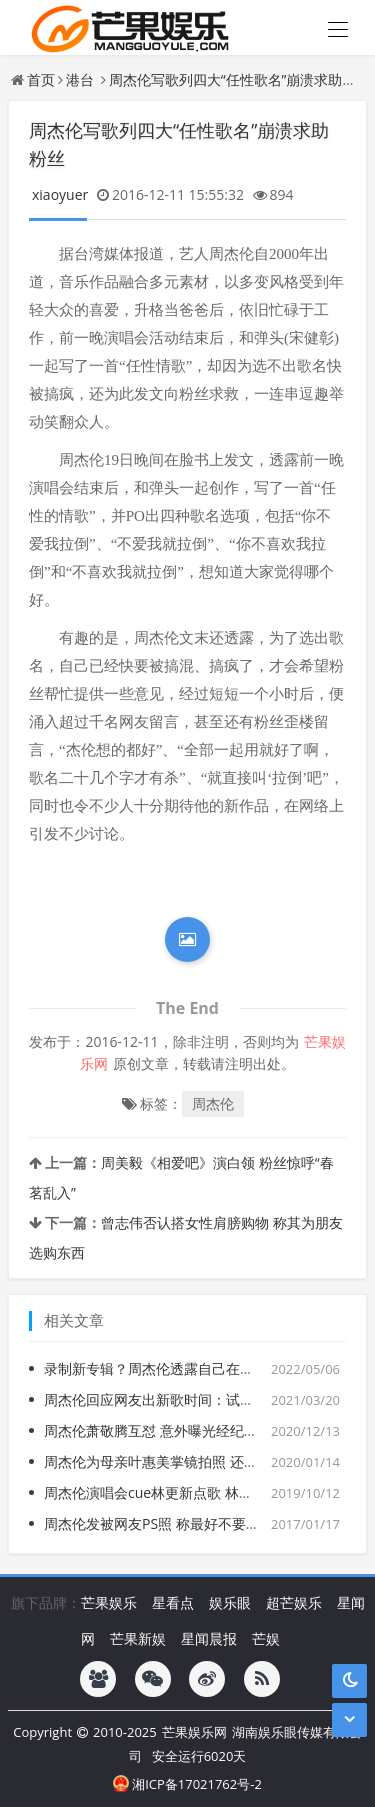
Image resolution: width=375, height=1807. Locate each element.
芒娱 (266, 1638)
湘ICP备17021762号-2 (187, 1784)
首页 (41, 79)
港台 (80, 79)
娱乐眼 (230, 1602)
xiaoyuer (60, 194)
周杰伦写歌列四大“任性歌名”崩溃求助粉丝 (240, 79)
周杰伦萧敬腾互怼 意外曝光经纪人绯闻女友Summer (206, 1430)
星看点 (173, 1602)
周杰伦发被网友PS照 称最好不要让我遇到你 (180, 1523)
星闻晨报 (209, 1638)
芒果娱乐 (109, 1602)
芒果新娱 (138, 1638)
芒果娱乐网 (194, 1732)
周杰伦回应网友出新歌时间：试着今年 (163, 1399)
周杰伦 (213, 1103)
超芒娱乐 (294, 1602)
